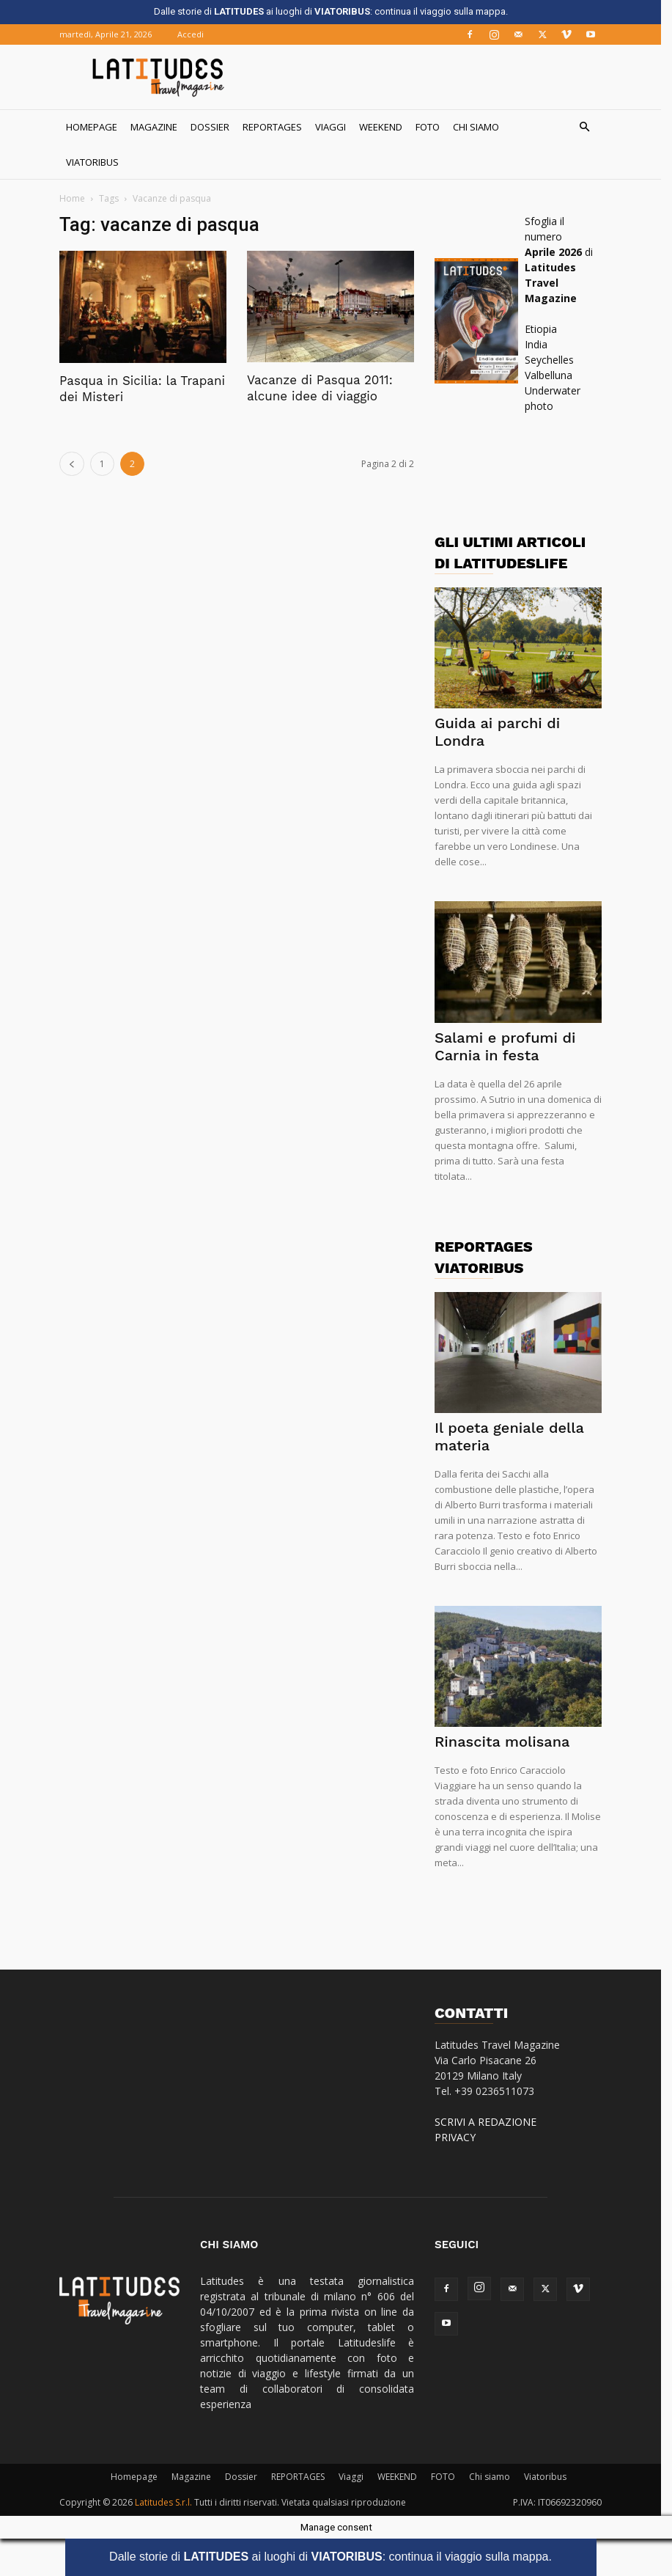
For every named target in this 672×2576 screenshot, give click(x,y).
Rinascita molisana (507, 1741)
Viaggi (336, 126)
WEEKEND (386, 126)
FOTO (433, 126)
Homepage (97, 126)
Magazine (159, 126)
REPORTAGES (278, 126)
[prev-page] (77, 464)
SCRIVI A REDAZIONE (491, 2122)
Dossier (215, 126)
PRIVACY (460, 2137)
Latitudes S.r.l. (169, 2502)
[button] (590, 127)
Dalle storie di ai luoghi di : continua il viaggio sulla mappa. (336, 2556)
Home (78, 198)
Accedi (196, 34)
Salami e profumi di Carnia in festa (511, 1046)
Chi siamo (482, 126)
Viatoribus (98, 162)
